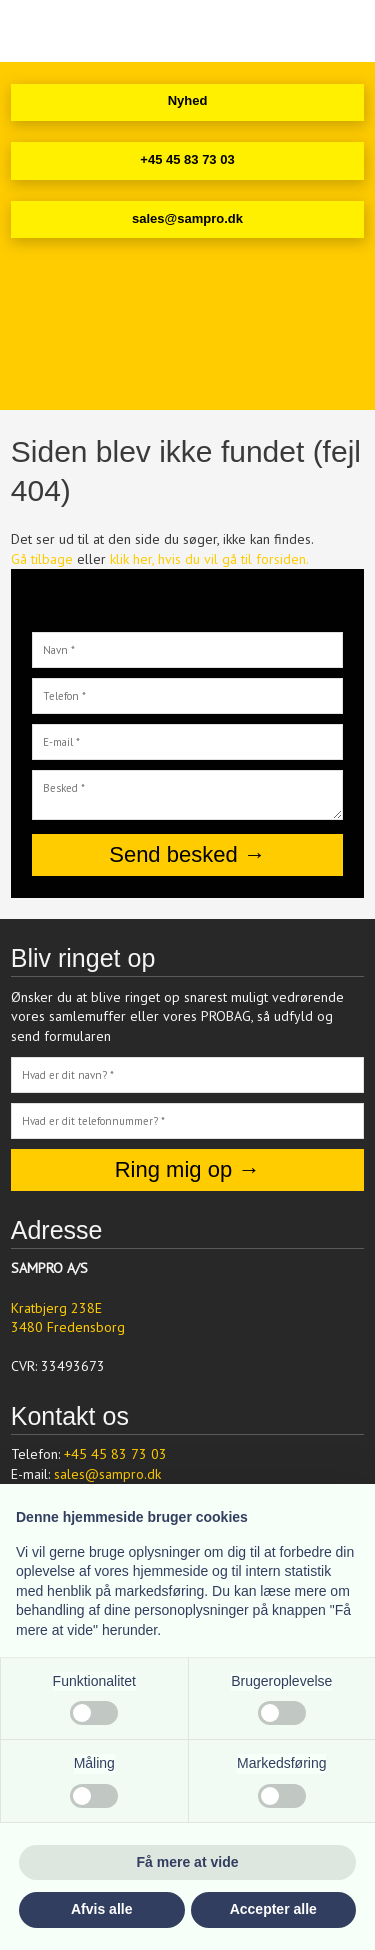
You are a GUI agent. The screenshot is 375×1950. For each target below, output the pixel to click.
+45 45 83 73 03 (115, 1454)
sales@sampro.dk (107, 1474)
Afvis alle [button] (101, 1909)
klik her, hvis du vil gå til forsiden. (209, 559)
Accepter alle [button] (273, 1909)
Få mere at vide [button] (188, 1862)
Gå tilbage (42, 559)
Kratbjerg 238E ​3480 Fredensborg (68, 1318)
